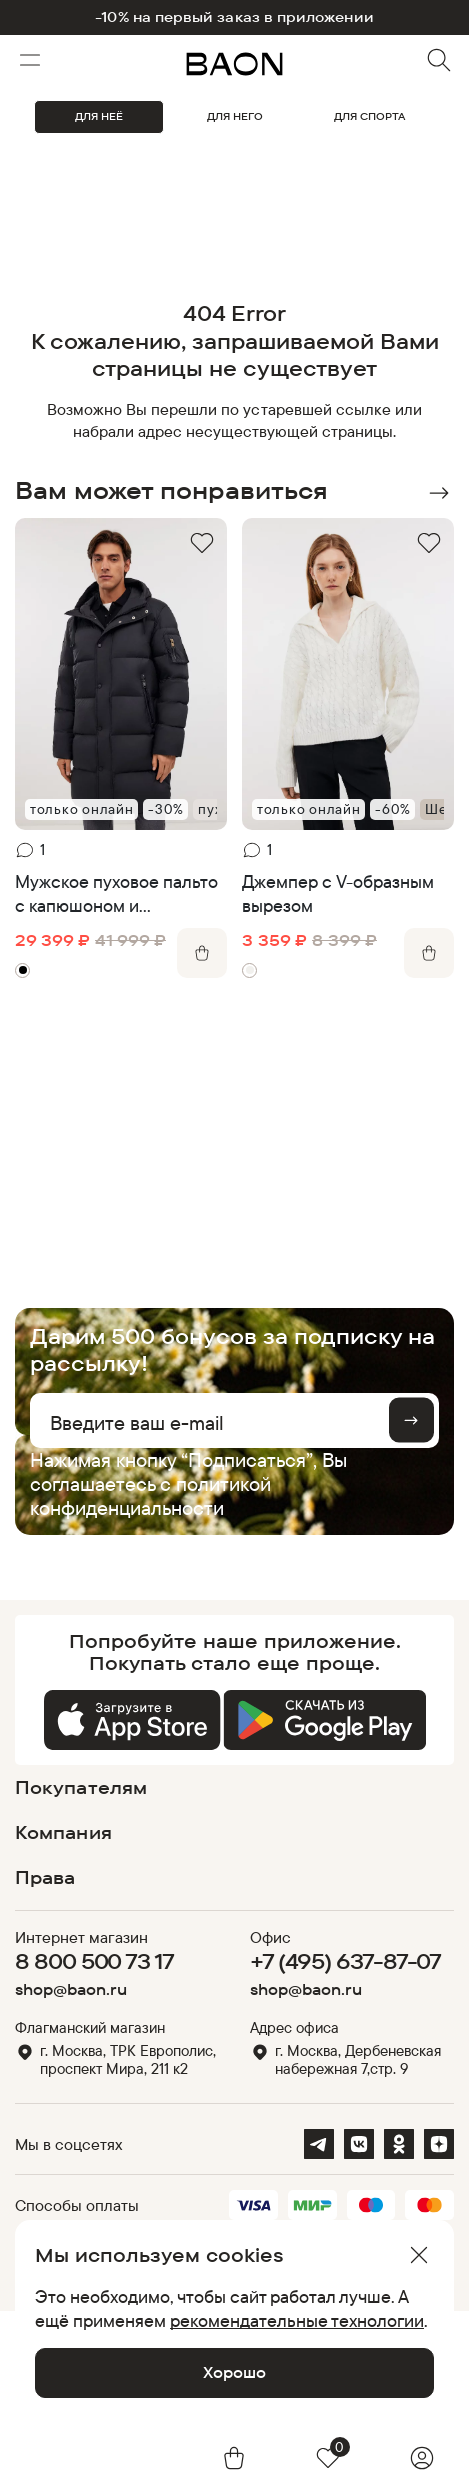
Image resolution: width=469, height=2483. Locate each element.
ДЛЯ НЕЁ (99, 116)
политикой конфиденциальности (150, 1495)
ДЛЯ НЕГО (235, 116)
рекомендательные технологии (297, 2320)
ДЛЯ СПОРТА (369, 116)
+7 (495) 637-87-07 (346, 1961)
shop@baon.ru (71, 1990)
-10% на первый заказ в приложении (234, 17)
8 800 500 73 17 (94, 1961)
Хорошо (234, 2372)
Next (439, 493)
